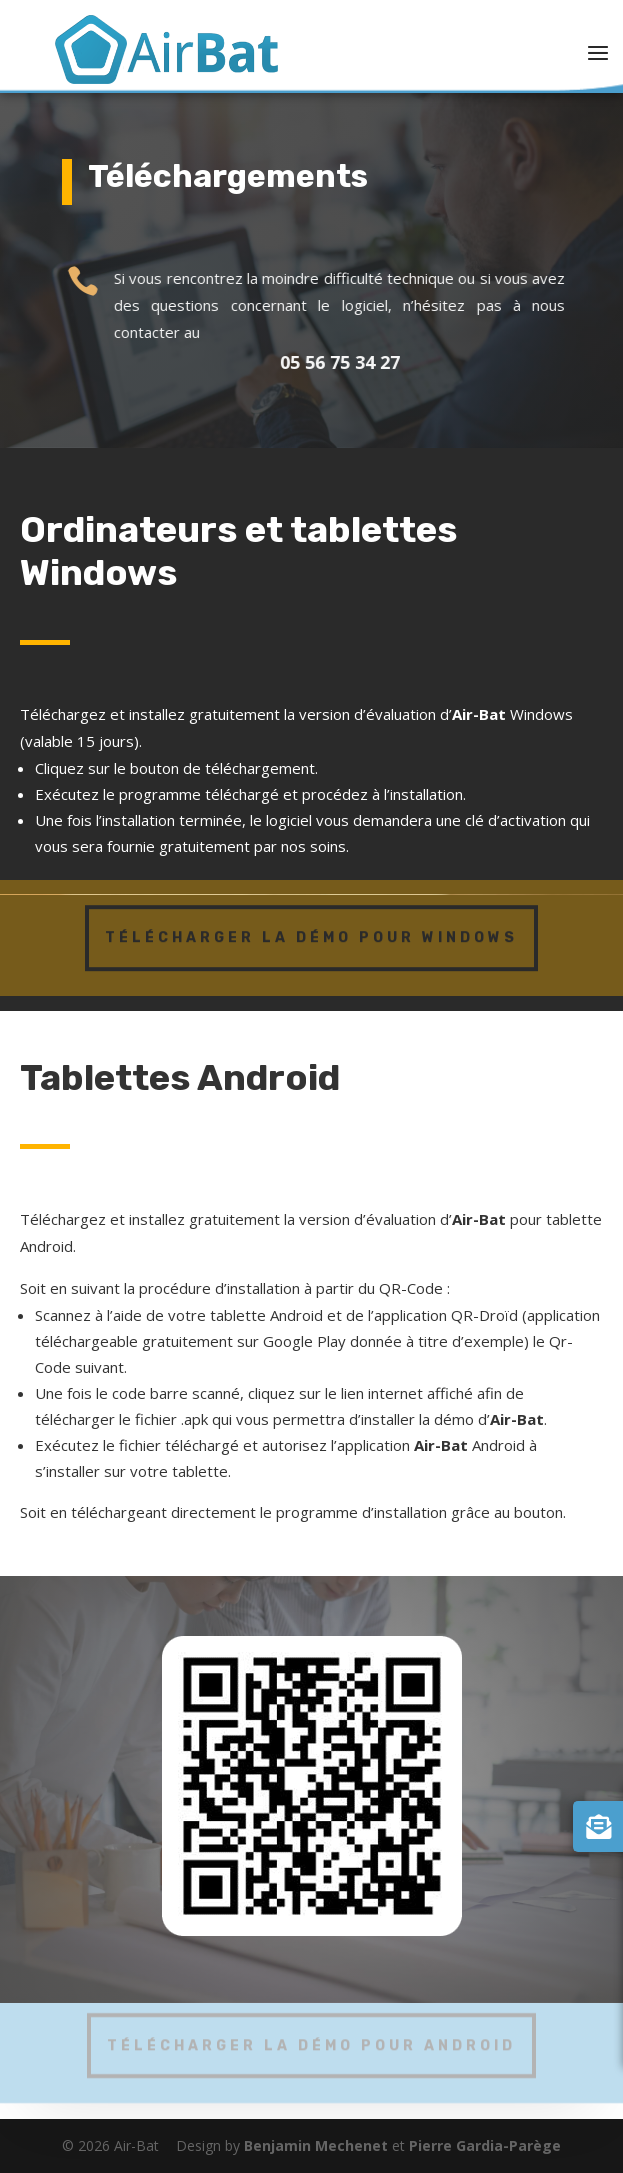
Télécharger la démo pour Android (311, 2040)
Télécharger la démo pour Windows (311, 932)
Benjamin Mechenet (316, 2145)
